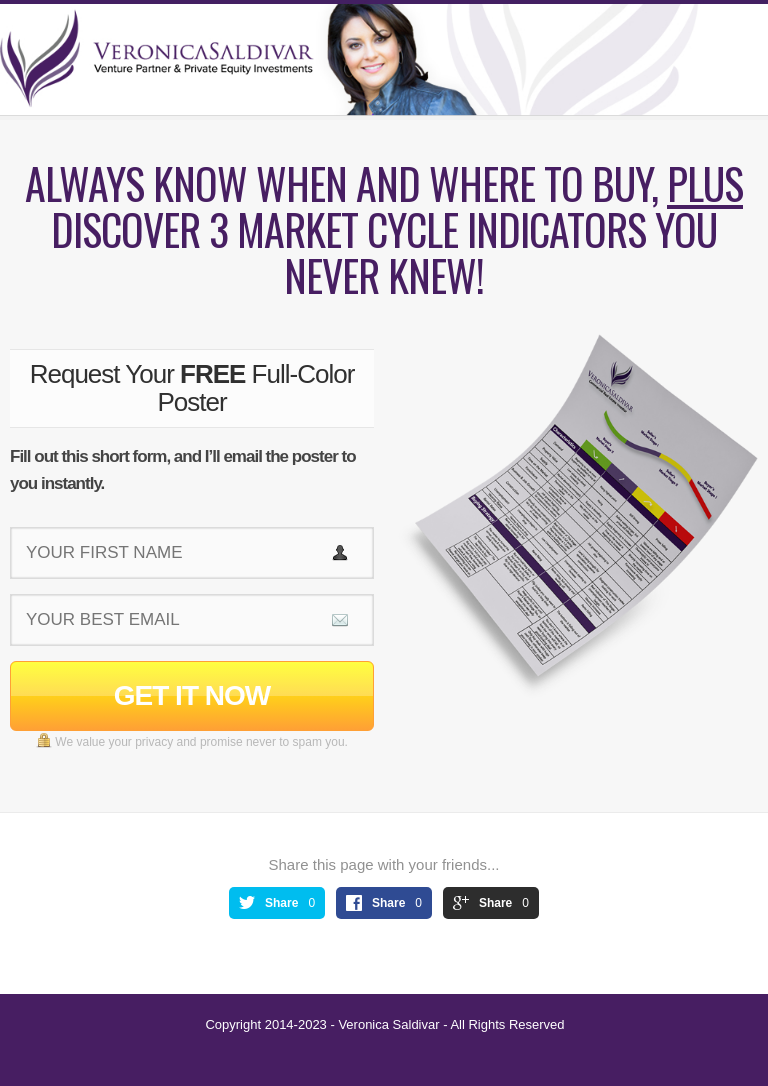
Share (281, 903)
